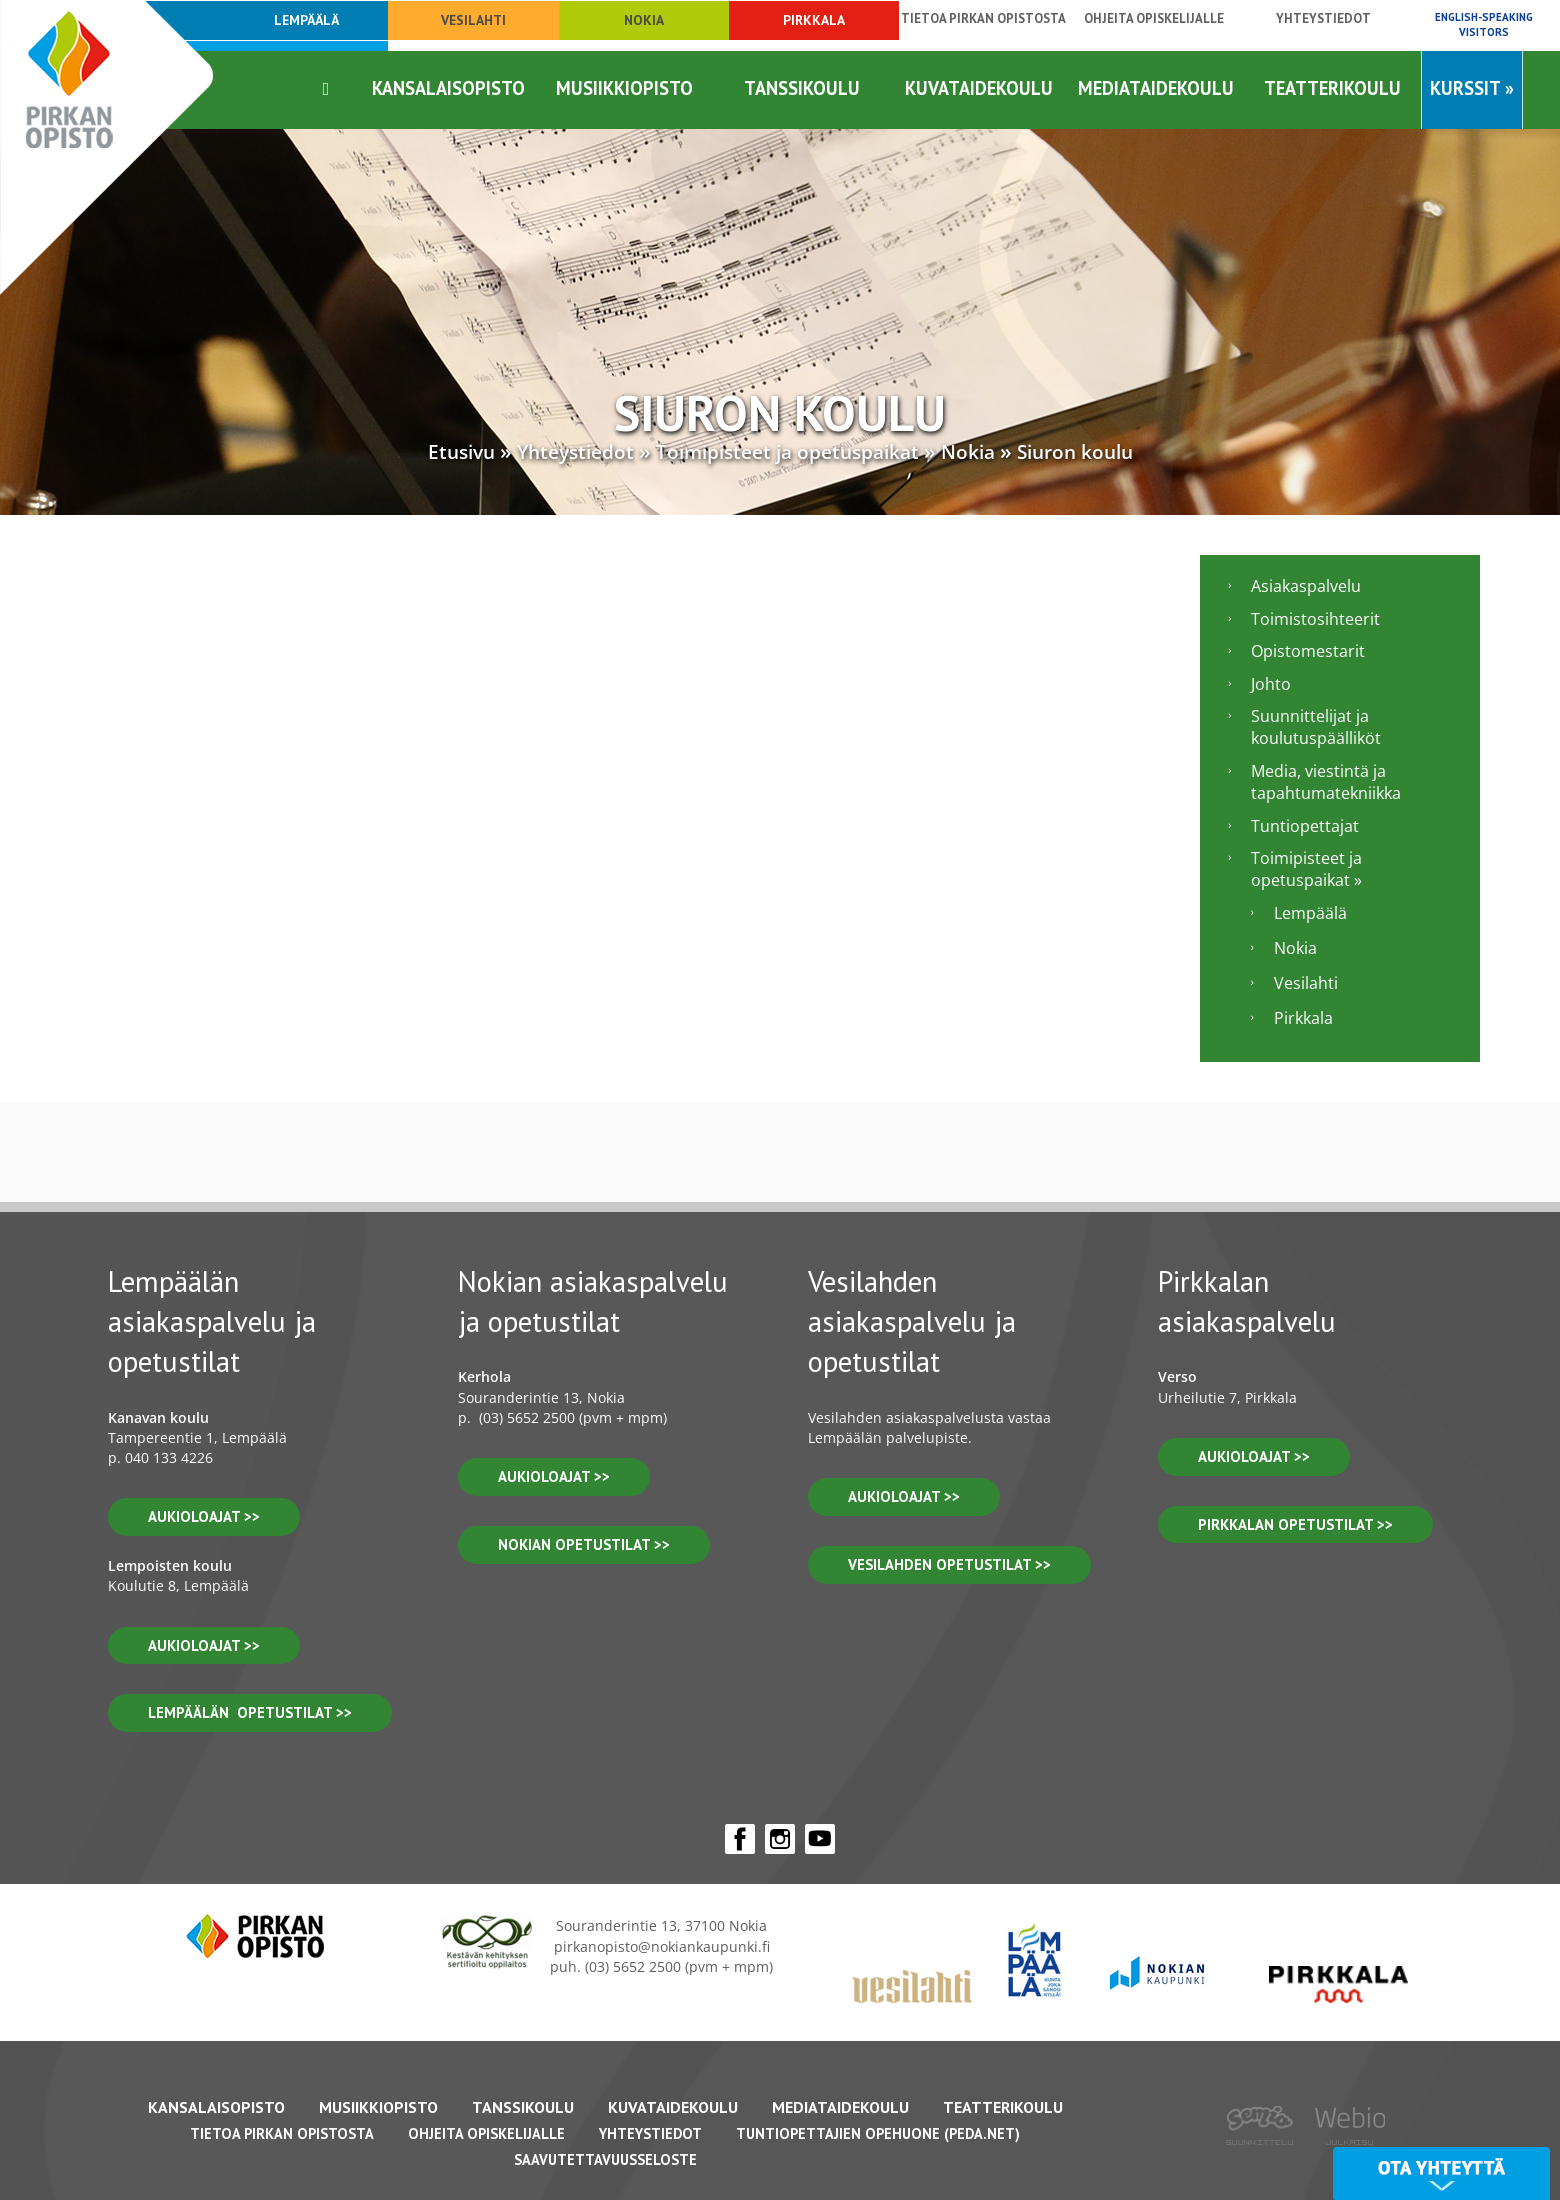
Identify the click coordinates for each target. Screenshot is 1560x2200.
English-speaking (1484, 24)
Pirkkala (814, 20)
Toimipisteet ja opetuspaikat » (1306, 869)
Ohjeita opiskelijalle (1154, 18)
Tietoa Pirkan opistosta (983, 18)
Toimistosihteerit (1315, 619)
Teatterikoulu (1332, 88)
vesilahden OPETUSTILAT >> (949, 1564)
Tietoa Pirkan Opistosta (282, 2133)
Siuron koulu (1075, 451)
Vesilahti (473, 20)
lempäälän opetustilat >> (250, 1712)
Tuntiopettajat (1305, 826)
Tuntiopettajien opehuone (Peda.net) (878, 2133)
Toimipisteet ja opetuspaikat (787, 451)
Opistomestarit (1308, 651)
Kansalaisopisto (448, 88)
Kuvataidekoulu (979, 88)
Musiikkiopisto (624, 88)
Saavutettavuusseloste (605, 2159)
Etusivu (461, 451)
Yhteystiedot (1323, 18)
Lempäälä (1310, 913)
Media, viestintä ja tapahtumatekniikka (1326, 782)
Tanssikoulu (802, 88)
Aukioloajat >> (554, 1476)
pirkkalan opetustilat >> (1295, 1524)
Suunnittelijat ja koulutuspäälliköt (1316, 727)
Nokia (644, 20)
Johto (1271, 684)
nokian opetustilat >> (584, 1544)
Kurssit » (1472, 88)
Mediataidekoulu (1156, 88)
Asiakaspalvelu (1306, 586)
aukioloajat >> (204, 1516)
